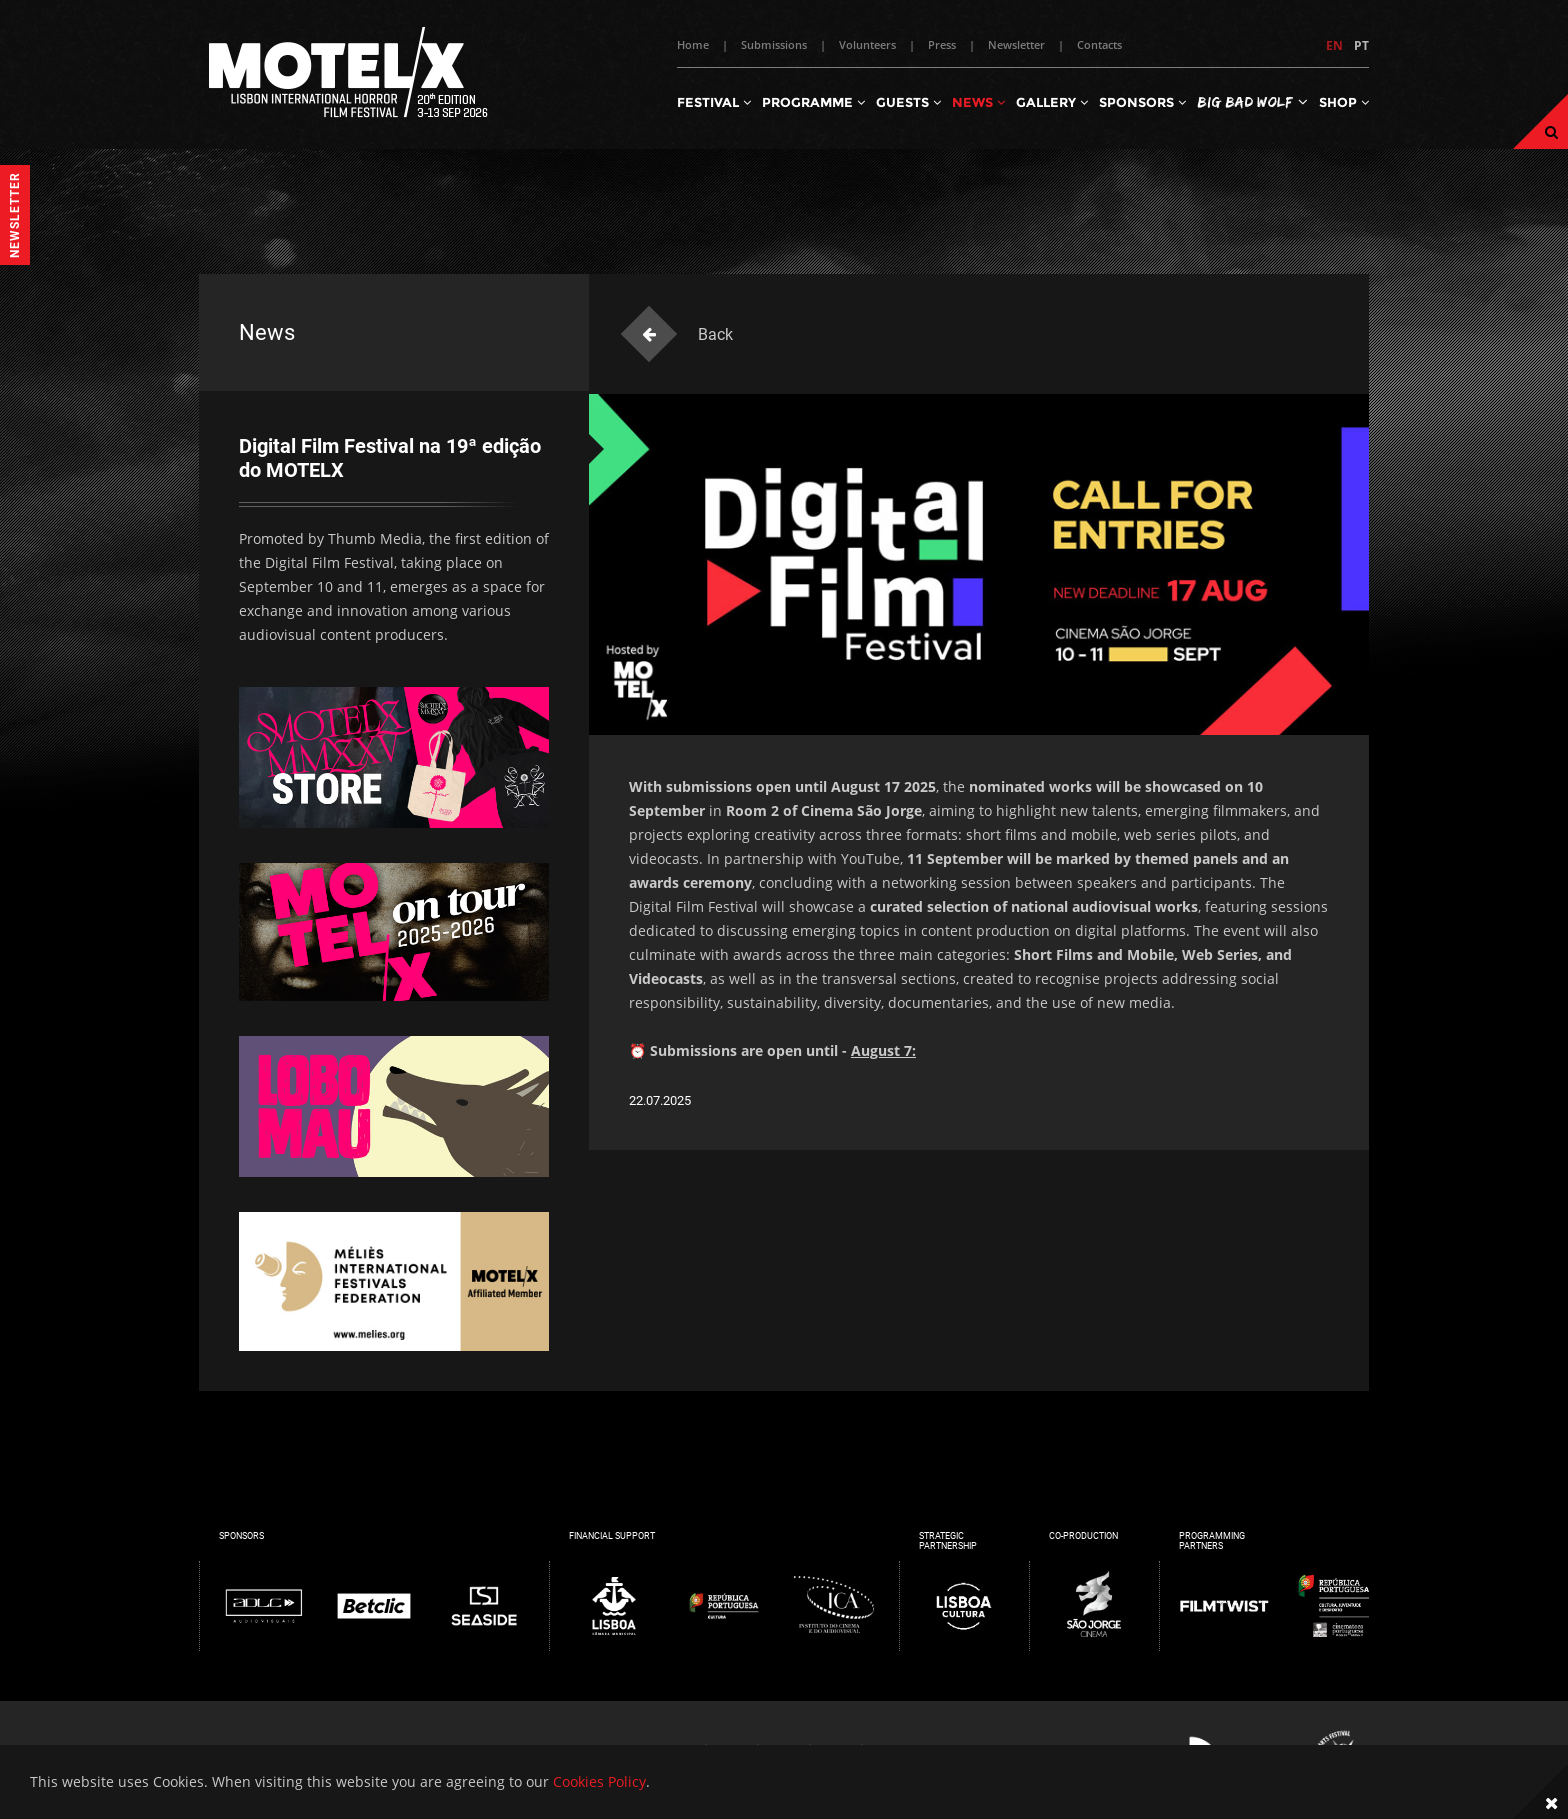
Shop (1344, 102)
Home (693, 44)
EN (1334, 45)
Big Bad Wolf (1252, 101)
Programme (813, 102)
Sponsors (1142, 102)
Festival (714, 102)
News (978, 102)
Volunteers (867, 44)
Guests (908, 102)
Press (942, 44)
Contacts (1099, 44)
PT (1361, 45)
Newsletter (1016, 44)
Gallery (1052, 102)
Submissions (774, 44)
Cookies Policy (599, 1781)
